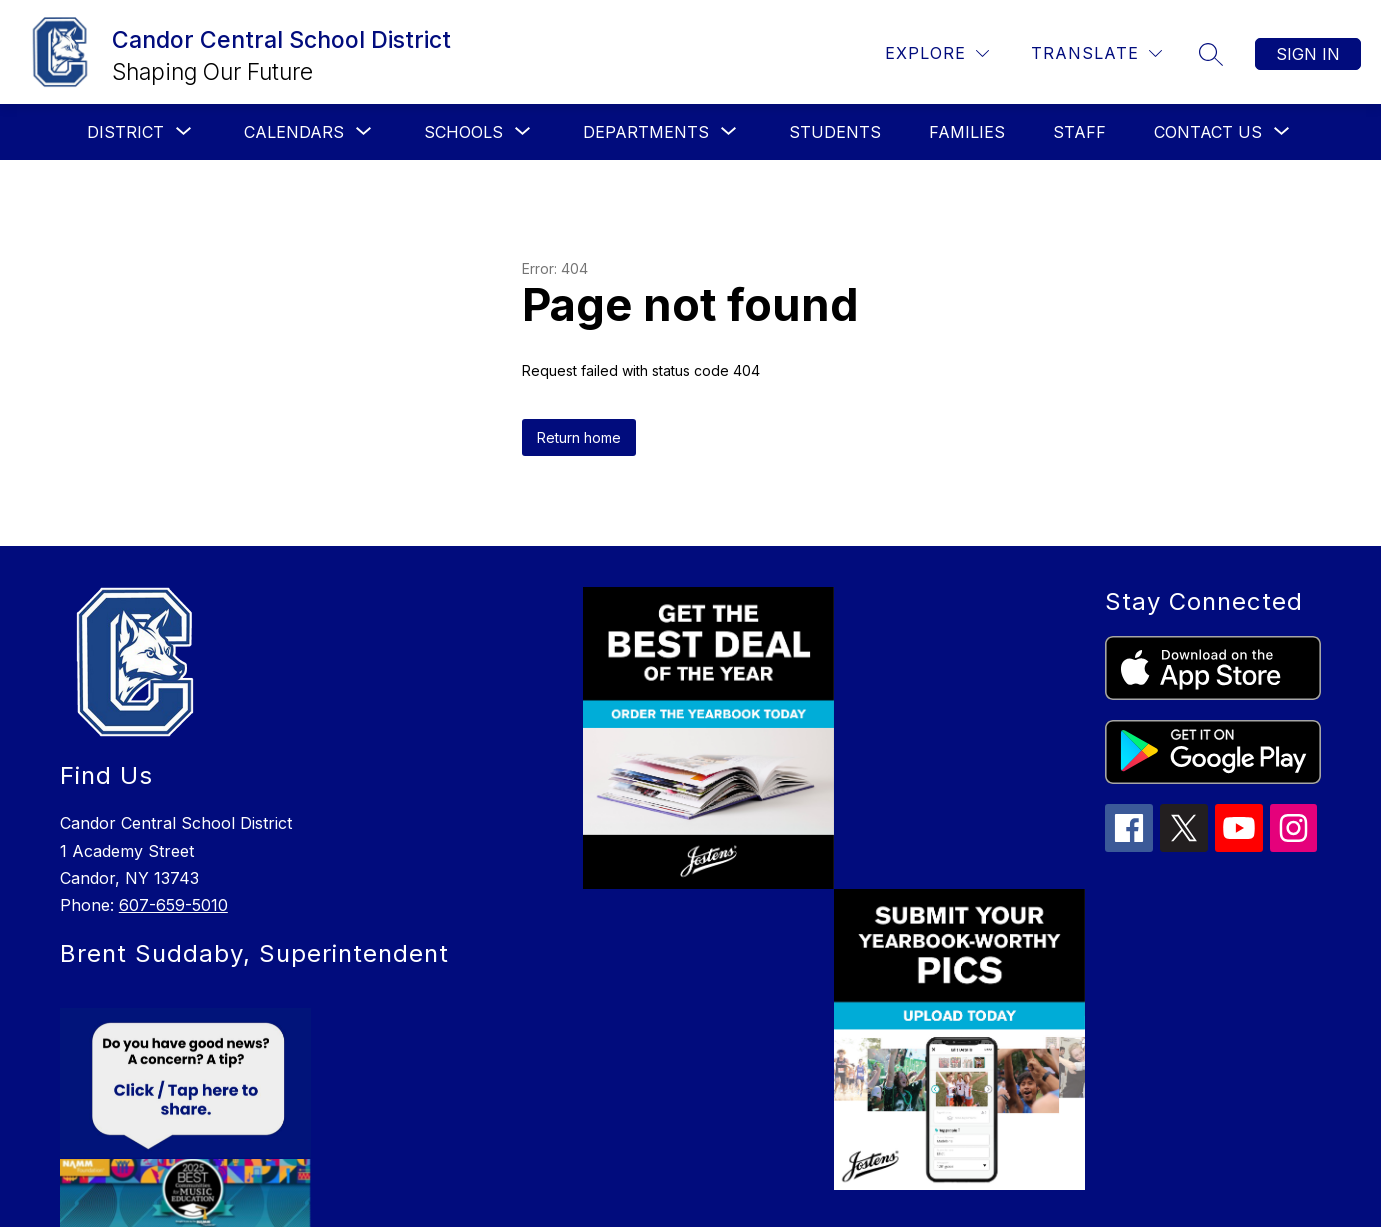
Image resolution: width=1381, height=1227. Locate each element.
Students (835, 132)
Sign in (1308, 54)
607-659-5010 (173, 905)
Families (967, 132)
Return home (579, 437)
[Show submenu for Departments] (646, 132)
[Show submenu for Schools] (463, 132)
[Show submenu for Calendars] (294, 132)
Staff (1079, 132)
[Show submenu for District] (125, 132)
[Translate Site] (1096, 53)
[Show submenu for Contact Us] (1208, 132)
